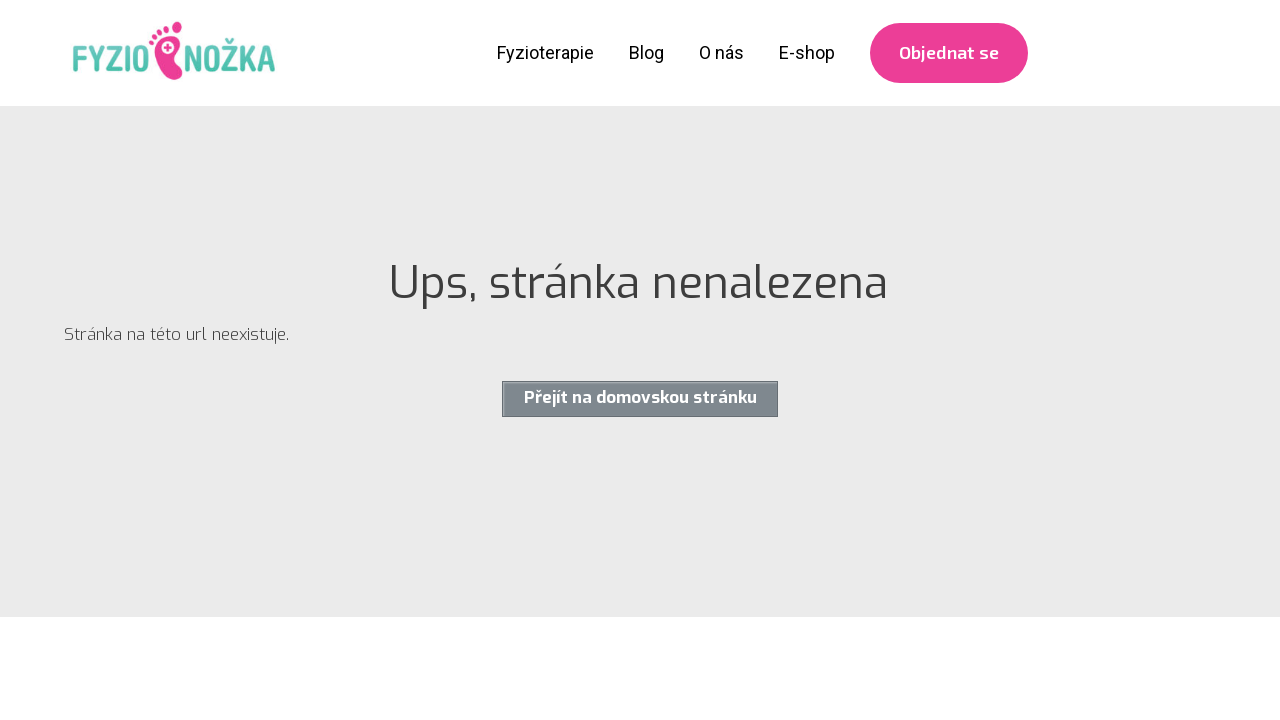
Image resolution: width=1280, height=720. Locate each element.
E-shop (807, 52)
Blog (646, 52)
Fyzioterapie (545, 52)
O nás (721, 52)
